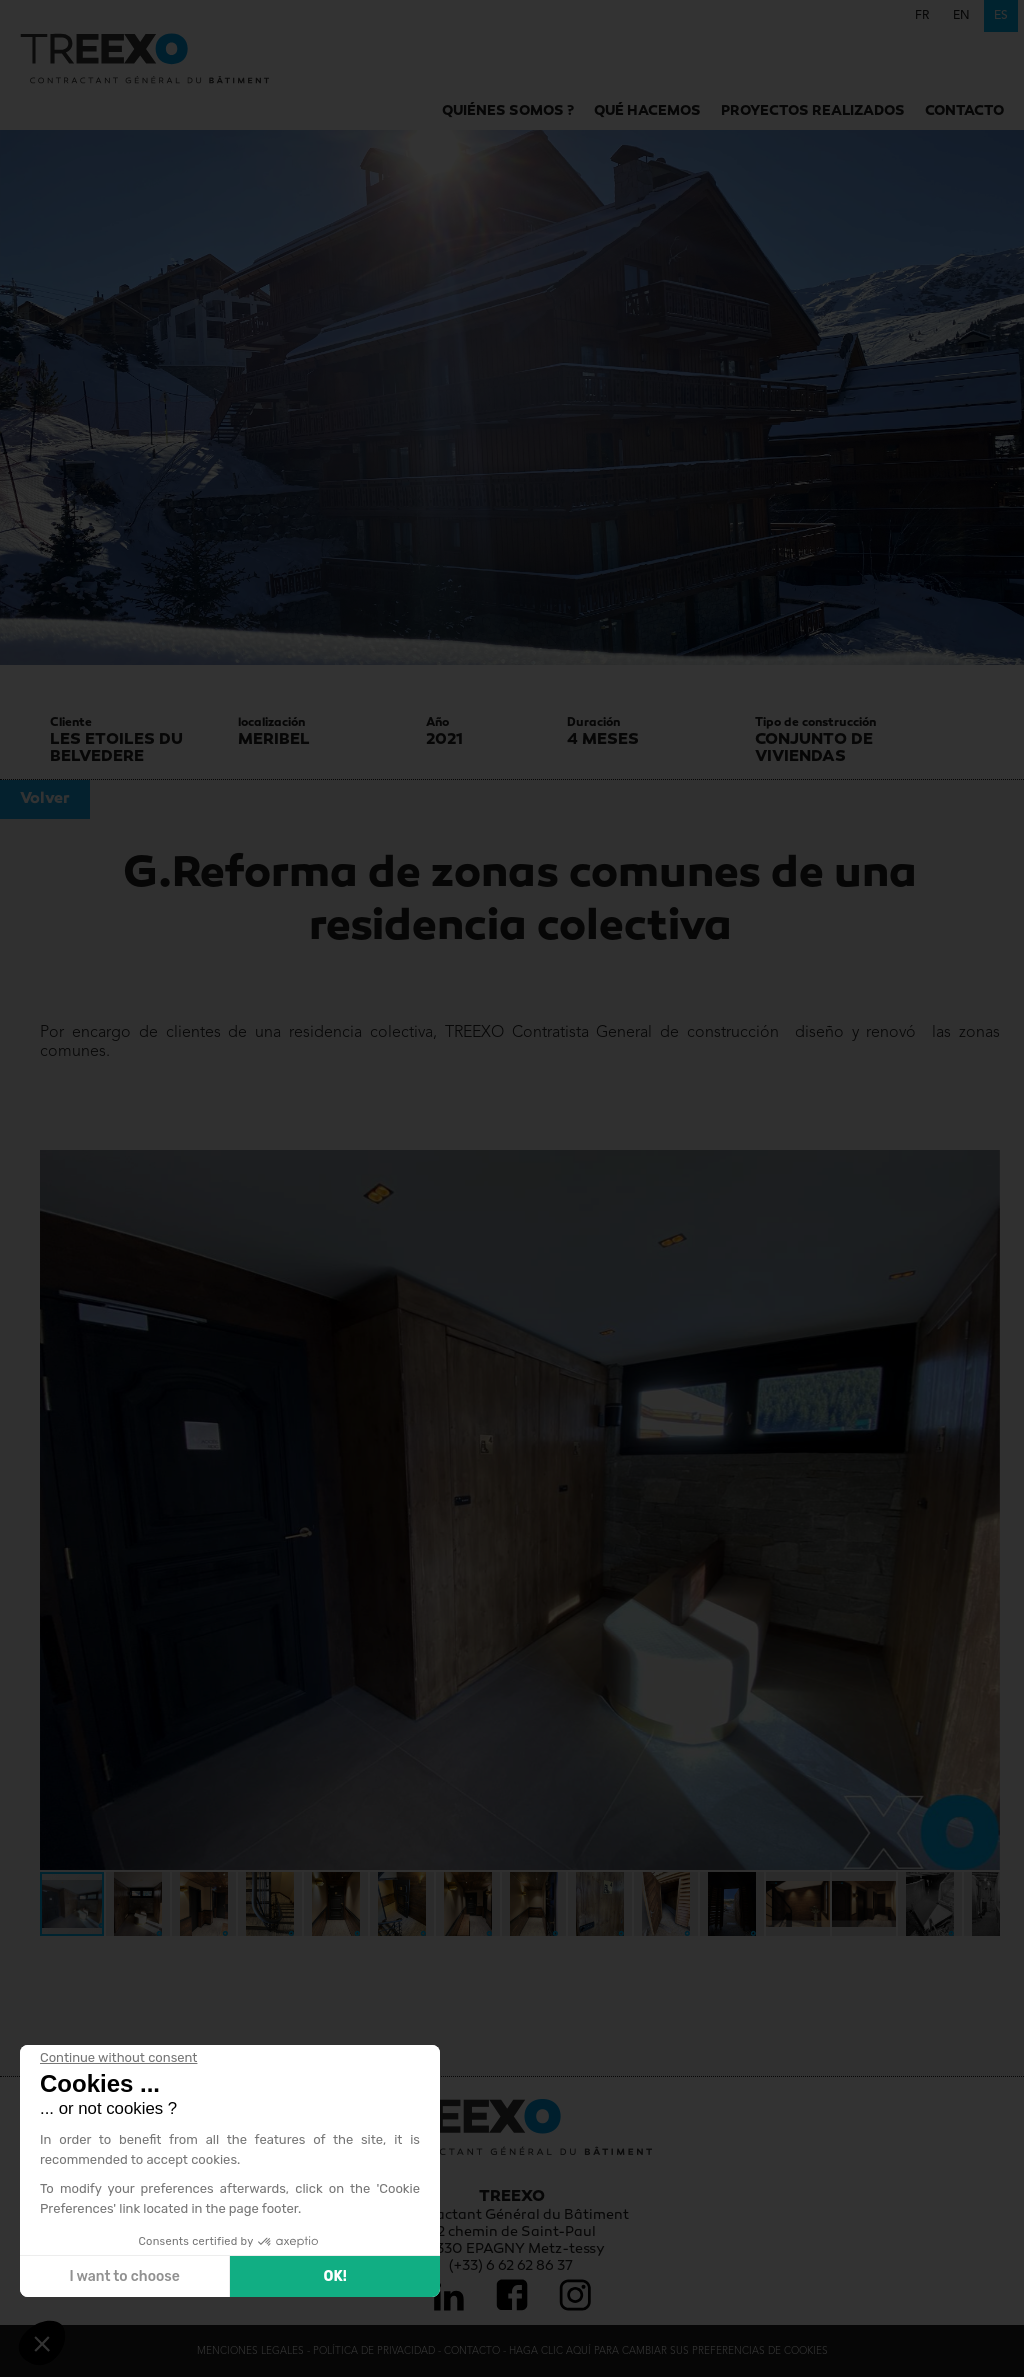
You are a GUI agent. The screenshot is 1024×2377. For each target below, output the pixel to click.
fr (922, 16)
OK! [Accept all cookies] (334, 2276)
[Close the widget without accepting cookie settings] (118, 2058)
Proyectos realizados (813, 111)
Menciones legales (250, 2351)
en (961, 16)
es (1001, 16)
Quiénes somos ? (508, 111)
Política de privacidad (374, 2351)
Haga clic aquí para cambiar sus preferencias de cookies (668, 2351)
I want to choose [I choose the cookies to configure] (124, 2276)
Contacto (964, 111)
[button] (58, 1510)
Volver (45, 799)
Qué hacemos (647, 111)
